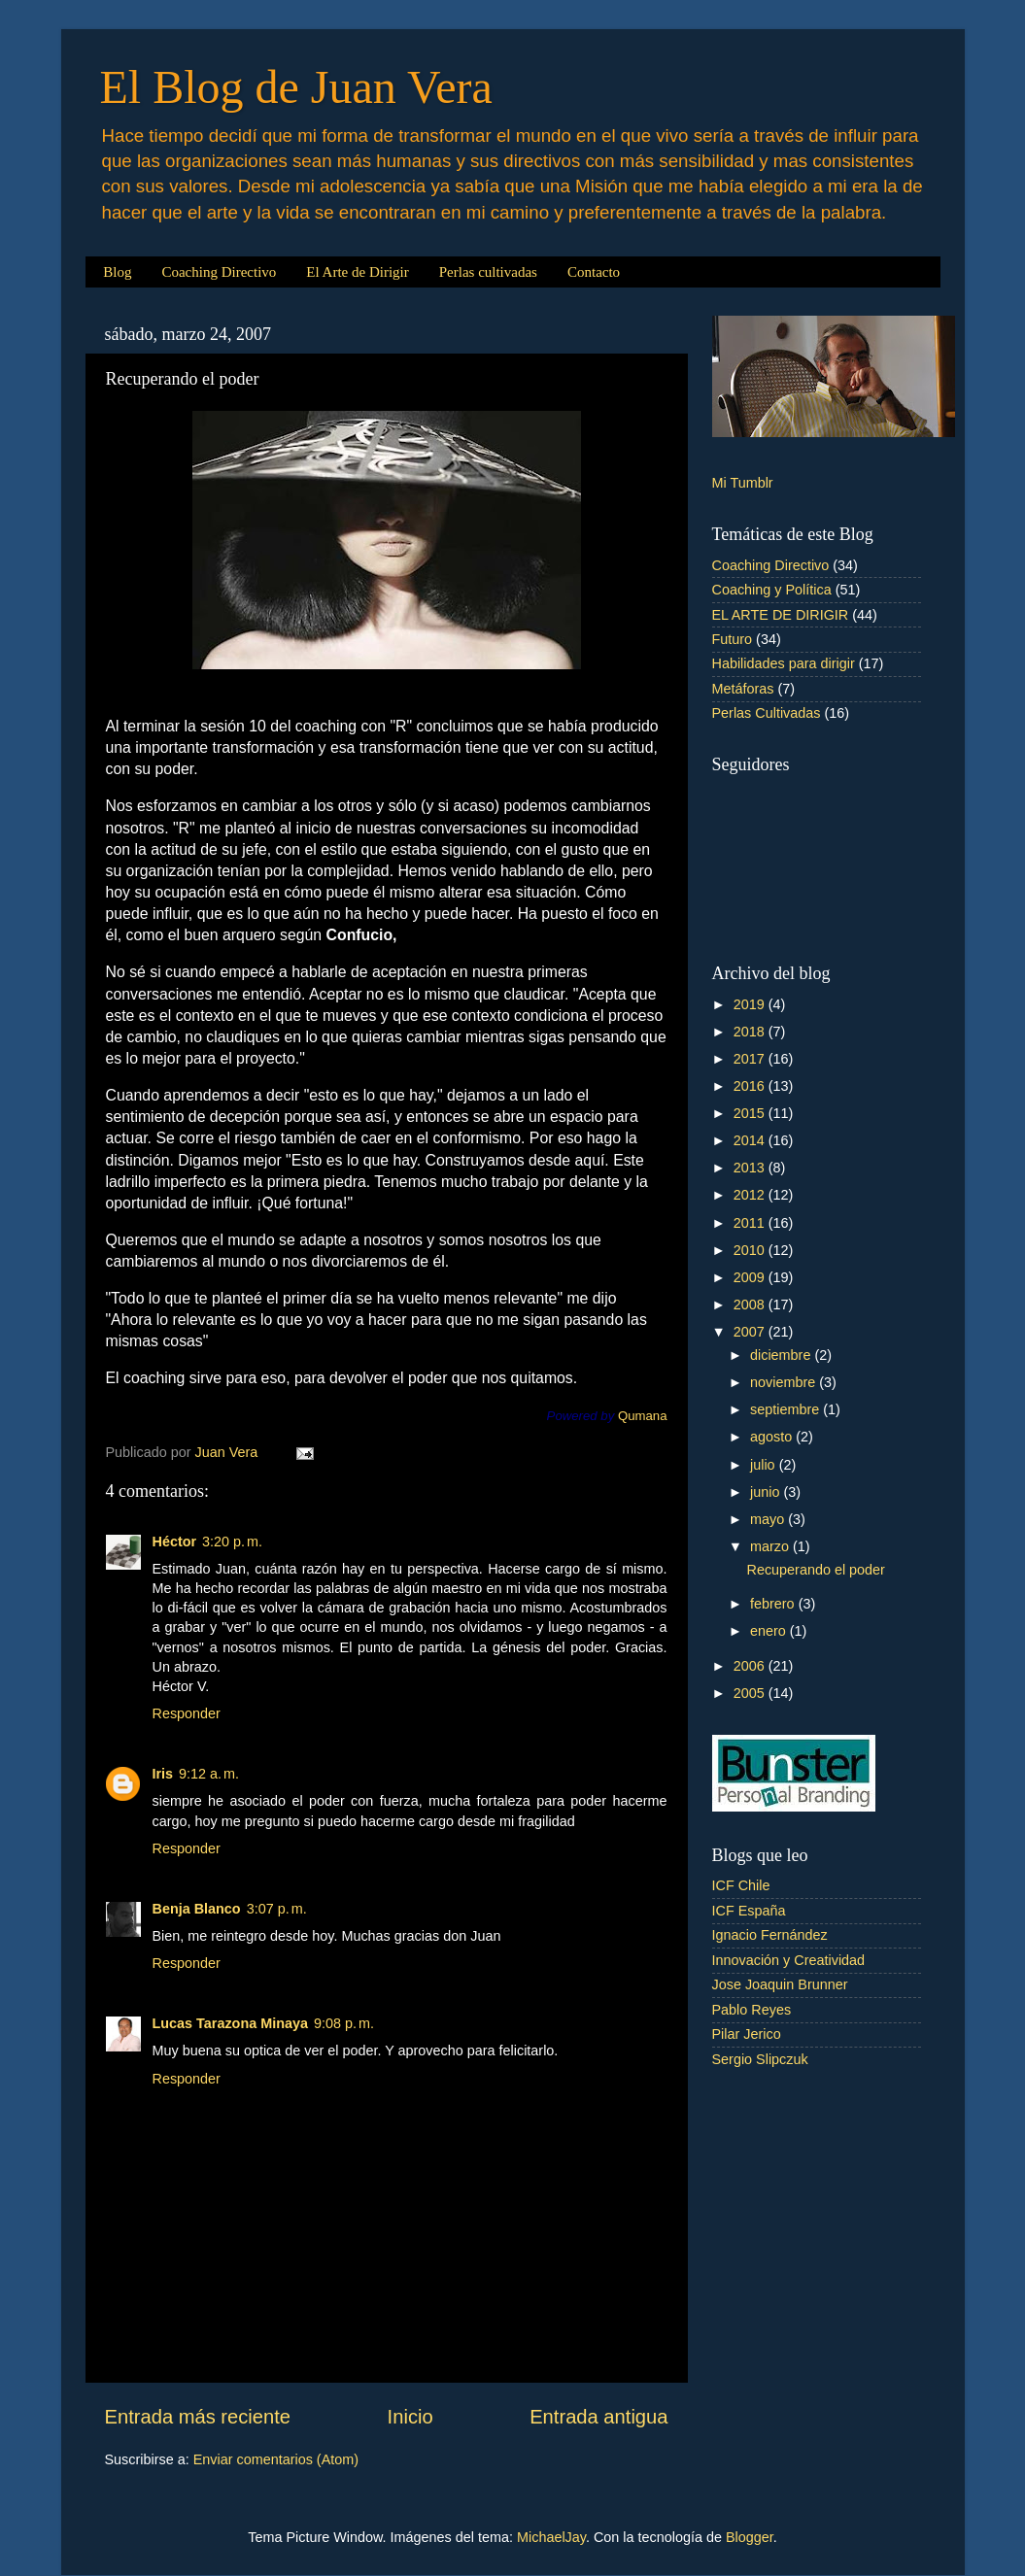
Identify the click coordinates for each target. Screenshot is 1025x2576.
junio (766, 1492)
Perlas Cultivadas (766, 713)
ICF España (749, 1910)
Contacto (593, 272)
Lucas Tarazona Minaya (230, 2023)
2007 (751, 1331)
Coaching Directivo (218, 272)
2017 (751, 1059)
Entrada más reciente (198, 2416)
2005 (751, 1693)
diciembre (782, 1355)
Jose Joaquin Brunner (780, 1984)
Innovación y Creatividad (789, 1960)
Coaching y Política (772, 589)
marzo (771, 1546)
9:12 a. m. (209, 1773)
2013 (751, 1167)
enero (770, 1631)
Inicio (410, 2416)
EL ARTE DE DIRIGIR (780, 615)
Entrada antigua (598, 2416)
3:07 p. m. (277, 1908)
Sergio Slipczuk (760, 2059)
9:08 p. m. (344, 2023)
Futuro (732, 639)
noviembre (784, 1382)
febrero (774, 1603)
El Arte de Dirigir (357, 272)
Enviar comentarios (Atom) (276, 2459)
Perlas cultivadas (488, 272)
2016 (751, 1086)
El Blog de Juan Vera (296, 87)
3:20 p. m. (232, 1541)
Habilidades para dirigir (783, 663)
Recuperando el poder (815, 1569)
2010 (751, 1250)
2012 (751, 1195)
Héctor (175, 1541)
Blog (117, 272)
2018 (751, 1031)
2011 (751, 1223)
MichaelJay (551, 2537)
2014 (751, 1140)
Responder (187, 1713)
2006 (751, 1666)
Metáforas (743, 688)
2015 (751, 1113)
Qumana (642, 1415)
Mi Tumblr (742, 483)
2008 (751, 1304)
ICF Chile (741, 1885)
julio (764, 1465)
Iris (163, 1773)
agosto (773, 1436)
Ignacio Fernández (770, 1935)
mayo (769, 1519)
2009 (751, 1277)
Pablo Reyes (752, 2009)
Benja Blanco (197, 1908)
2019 (751, 1004)
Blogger (749, 2537)
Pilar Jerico (746, 2034)
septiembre (786, 1409)
